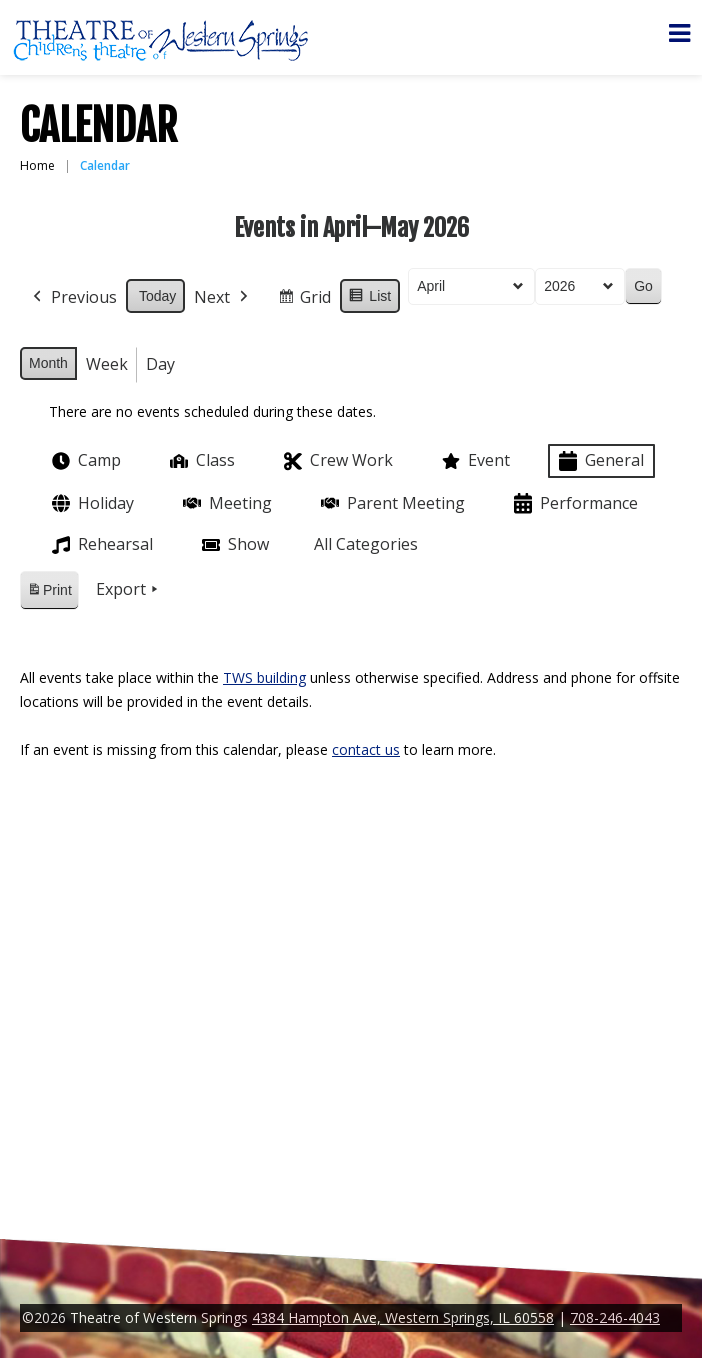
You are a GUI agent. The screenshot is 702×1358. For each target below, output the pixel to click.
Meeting (225, 503)
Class (200, 460)
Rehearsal (100, 545)
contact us (366, 749)
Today (157, 296)
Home (37, 165)
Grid (304, 300)
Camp (84, 461)
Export (129, 590)
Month (48, 363)
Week (107, 364)
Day (160, 364)
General (599, 461)
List (369, 299)
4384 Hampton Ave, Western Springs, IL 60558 (403, 1317)
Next (223, 298)
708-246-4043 (615, 1317)
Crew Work (336, 461)
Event (474, 461)
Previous (73, 298)
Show (233, 545)
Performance (574, 503)
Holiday (91, 503)
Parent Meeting (391, 503)
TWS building (264, 677)
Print (49, 593)
